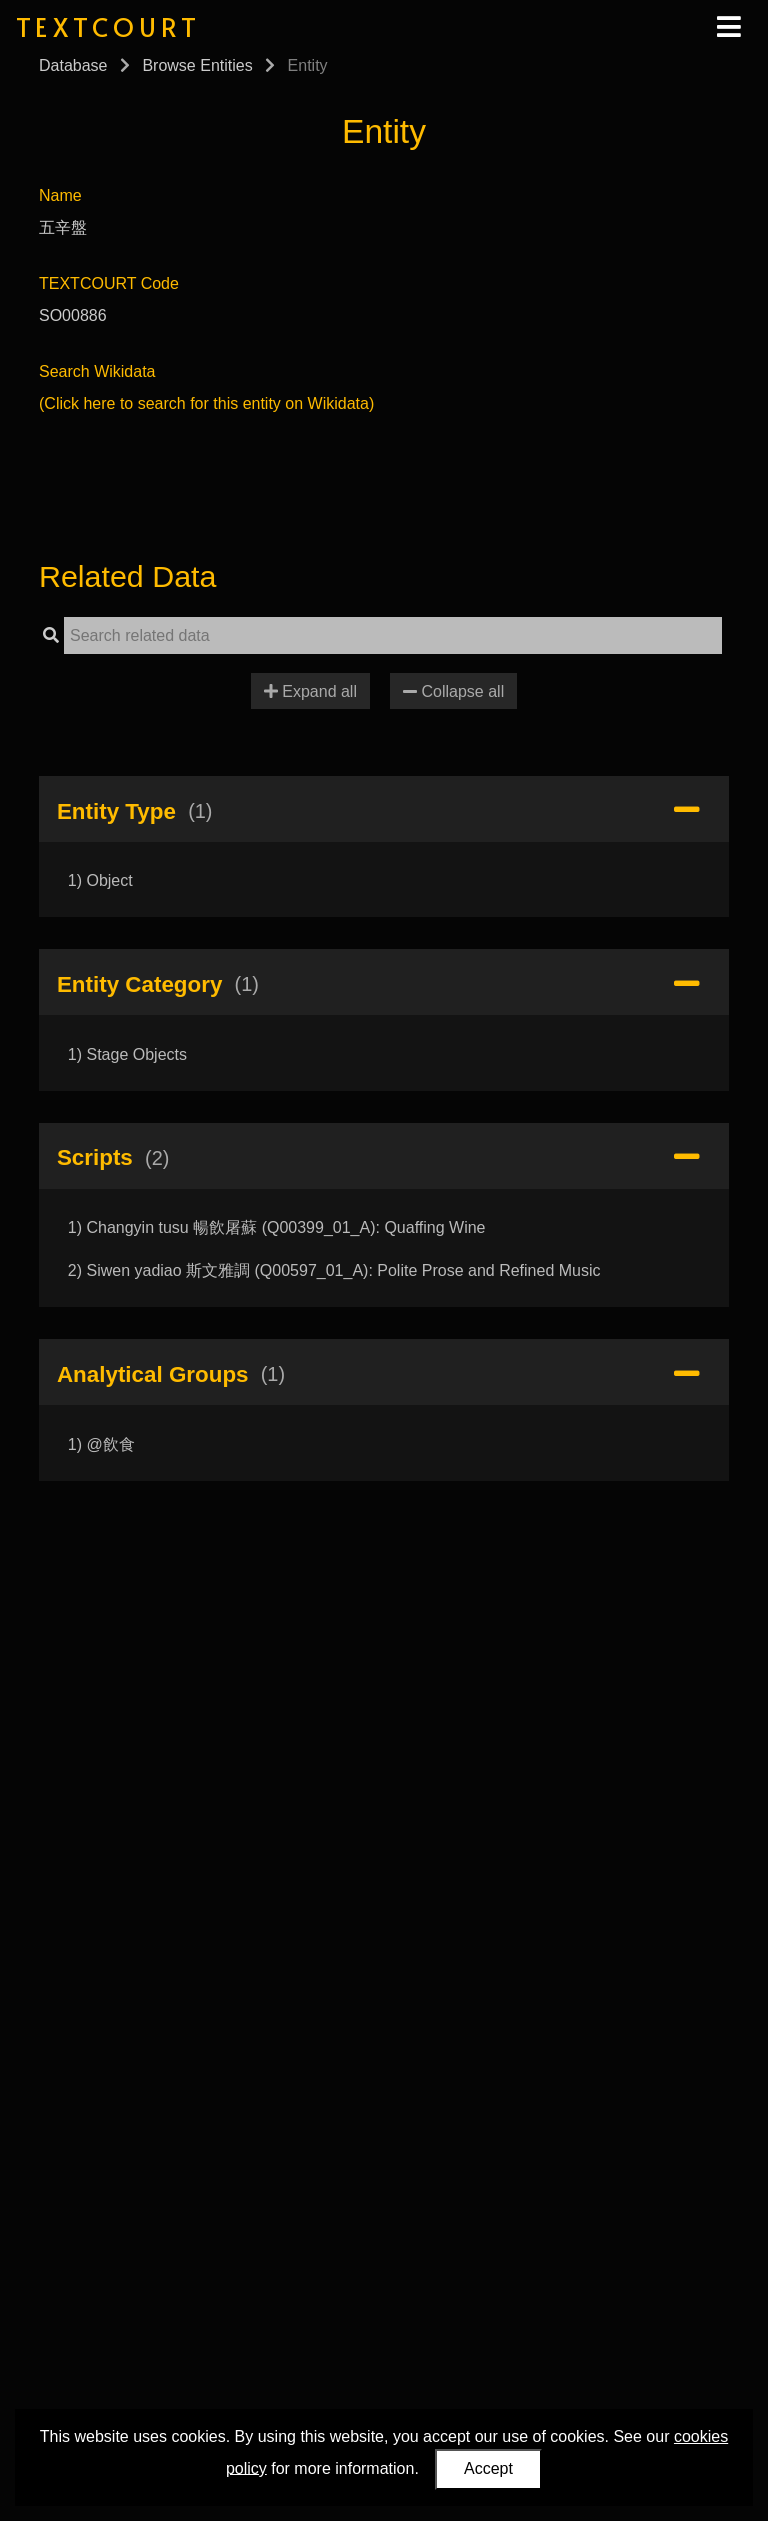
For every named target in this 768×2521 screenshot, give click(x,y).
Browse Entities (197, 65)
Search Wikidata (97, 371)
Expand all (310, 691)
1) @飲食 (101, 1444)
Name (60, 195)
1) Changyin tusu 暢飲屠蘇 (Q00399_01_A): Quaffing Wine (277, 1227)
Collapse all (453, 691)
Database (73, 65)
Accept (488, 2468)
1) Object (100, 880)
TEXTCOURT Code (109, 283)
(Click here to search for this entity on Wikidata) (206, 403)
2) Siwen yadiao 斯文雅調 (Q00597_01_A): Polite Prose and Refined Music (334, 1270)
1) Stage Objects (127, 1054)
